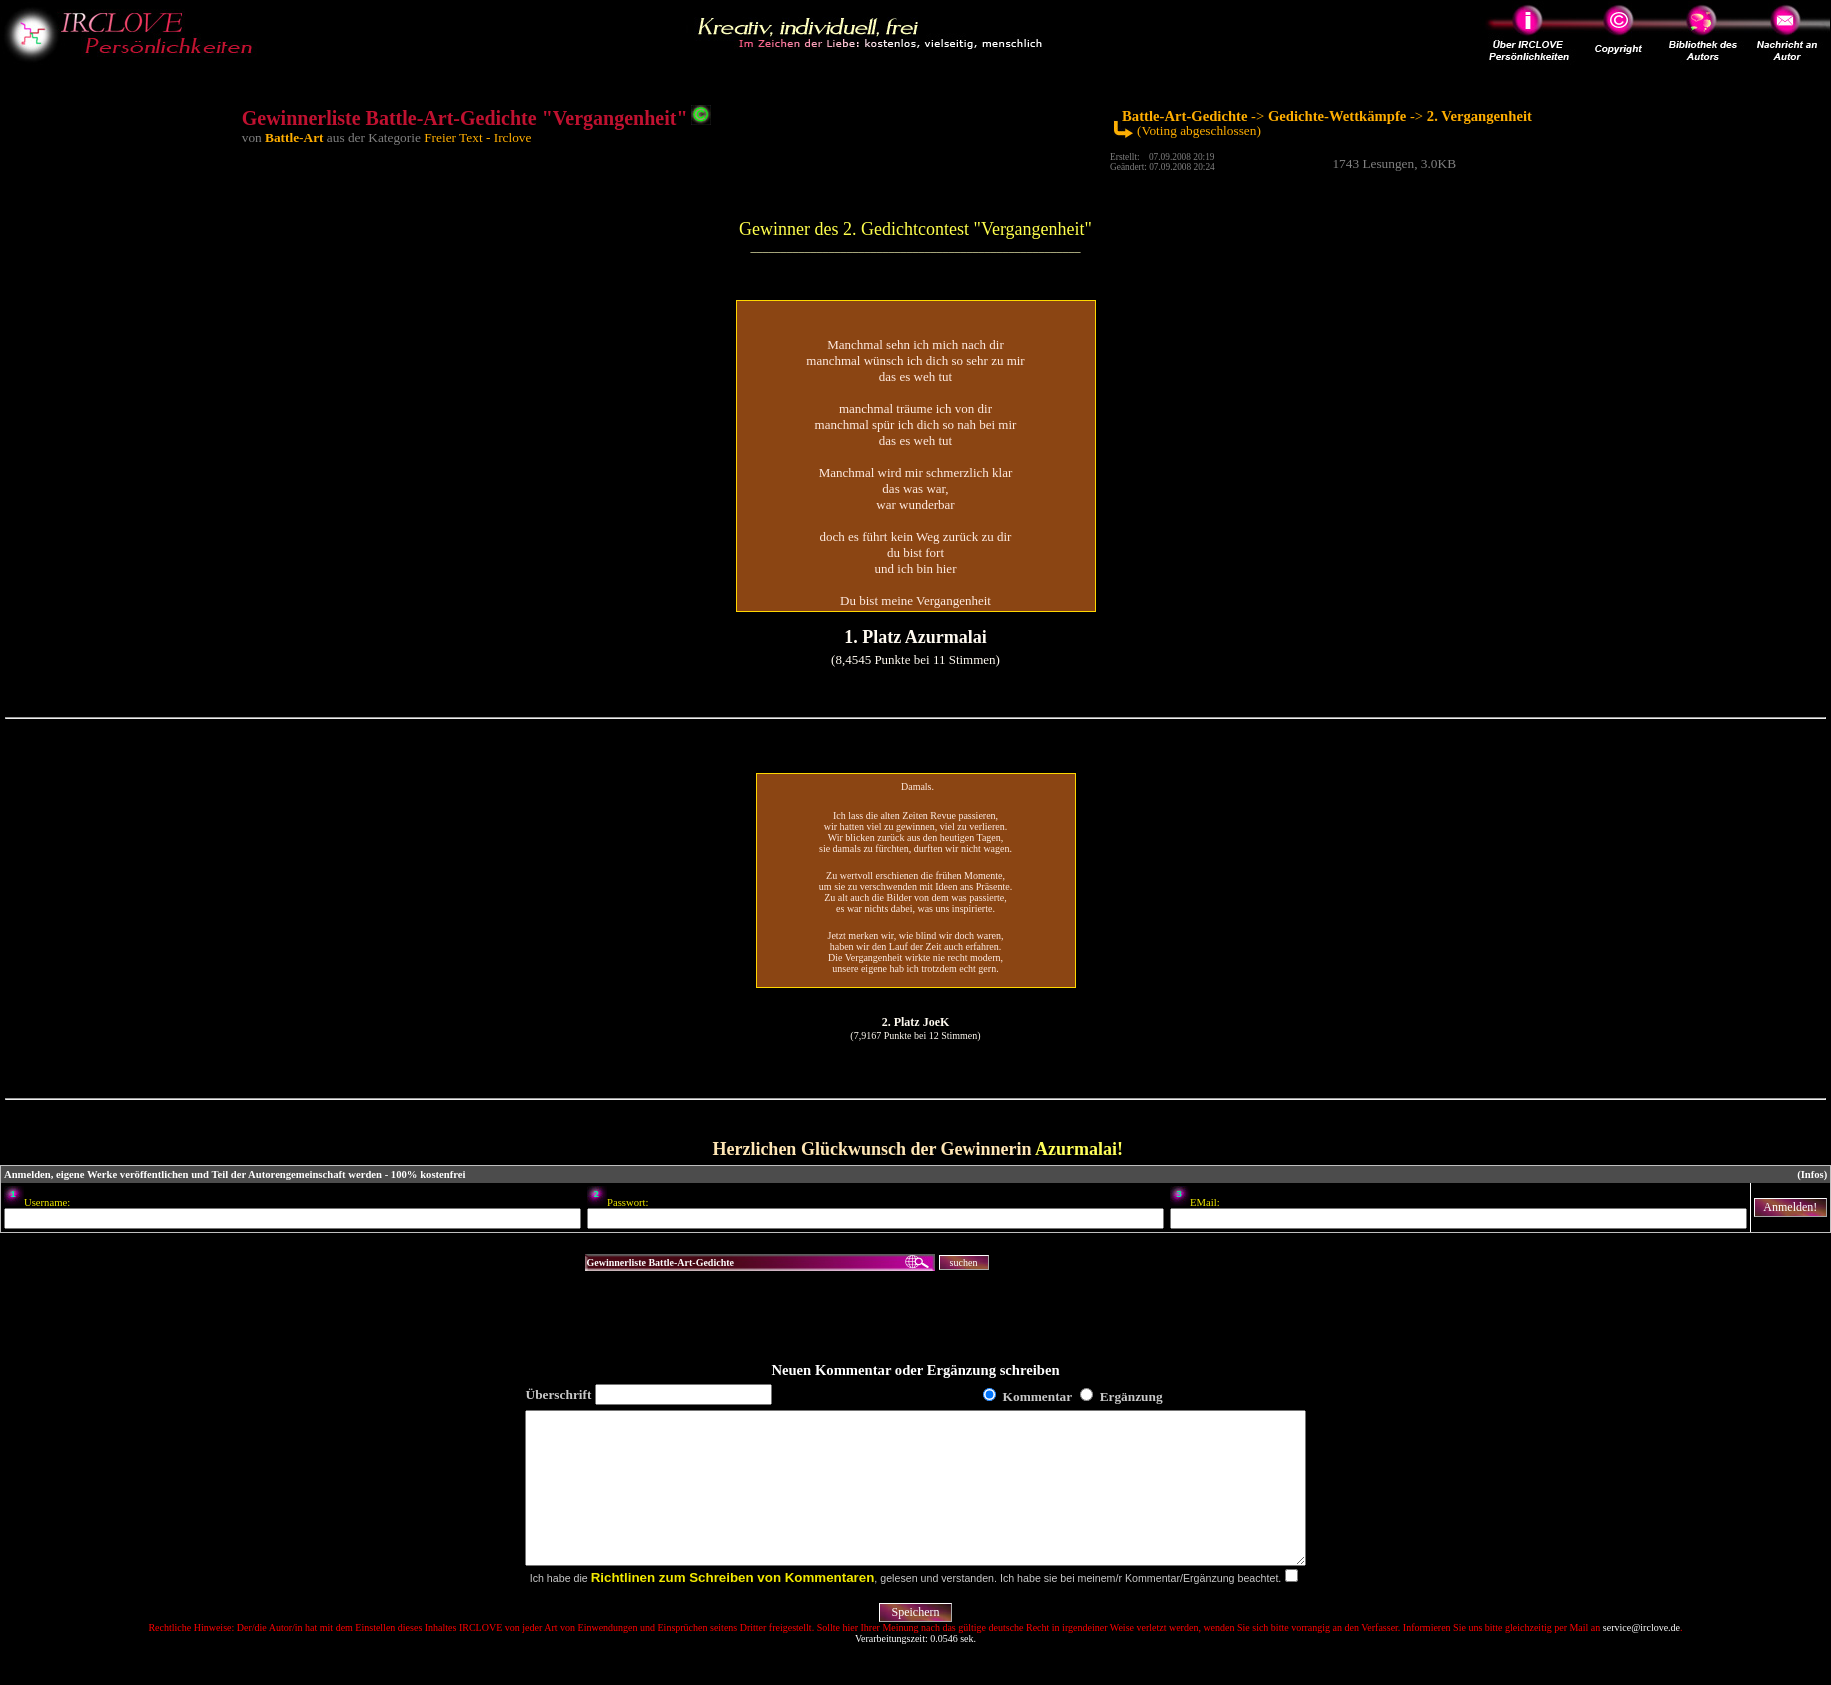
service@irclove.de (1641, 1657)
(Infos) (1812, 1174)
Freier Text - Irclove (477, 137)
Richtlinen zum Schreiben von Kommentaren (733, 1607)
